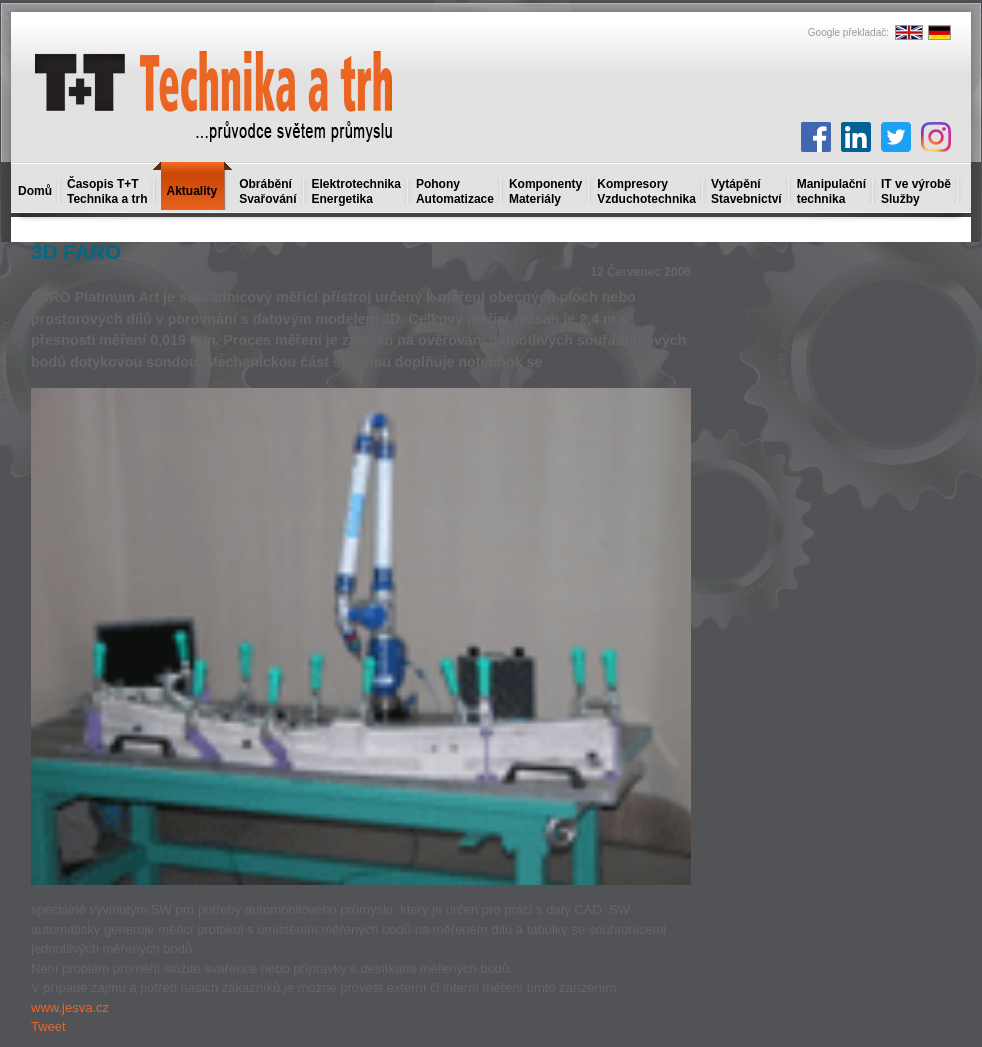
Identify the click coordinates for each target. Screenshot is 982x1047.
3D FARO (76, 251)
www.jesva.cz (70, 1007)
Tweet (48, 1026)
